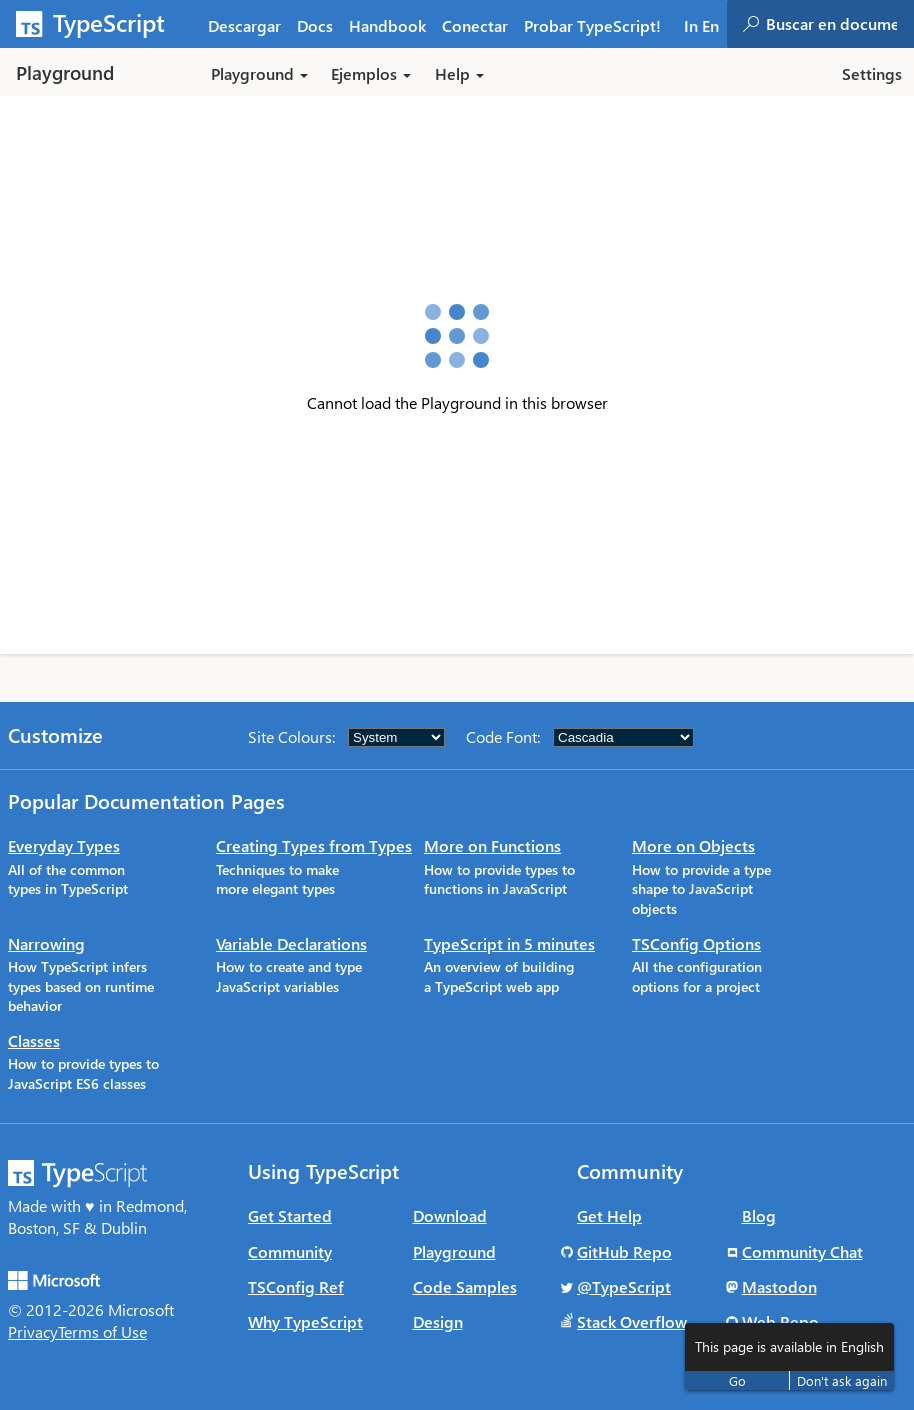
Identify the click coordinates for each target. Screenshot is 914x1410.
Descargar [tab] (244, 25)
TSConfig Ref (296, 1286)
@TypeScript (624, 1286)
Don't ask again (842, 1380)
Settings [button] (872, 73)
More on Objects (693, 845)
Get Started (290, 1215)
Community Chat (802, 1251)
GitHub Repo (624, 1251)
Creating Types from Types (314, 845)
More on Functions (492, 845)
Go (737, 1380)
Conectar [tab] (475, 25)
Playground (454, 1251)
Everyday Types (64, 845)
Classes (34, 1040)
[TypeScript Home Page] (100, 24)
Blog (759, 1215)
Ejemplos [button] (371, 73)
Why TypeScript (305, 1321)
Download (450, 1215)
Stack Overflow (632, 1321)
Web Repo (780, 1321)
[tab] (315, 24)
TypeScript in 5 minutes (509, 943)
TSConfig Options (696, 943)
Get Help (609, 1215)
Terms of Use (102, 1331)
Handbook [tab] (387, 25)
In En (701, 25)
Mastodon (779, 1286)
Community (290, 1251)
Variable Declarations (291, 943)
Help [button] (459, 73)
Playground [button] (259, 73)
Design (438, 1321)
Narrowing (46, 943)
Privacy (33, 1331)
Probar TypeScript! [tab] (592, 25)
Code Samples (465, 1286)
